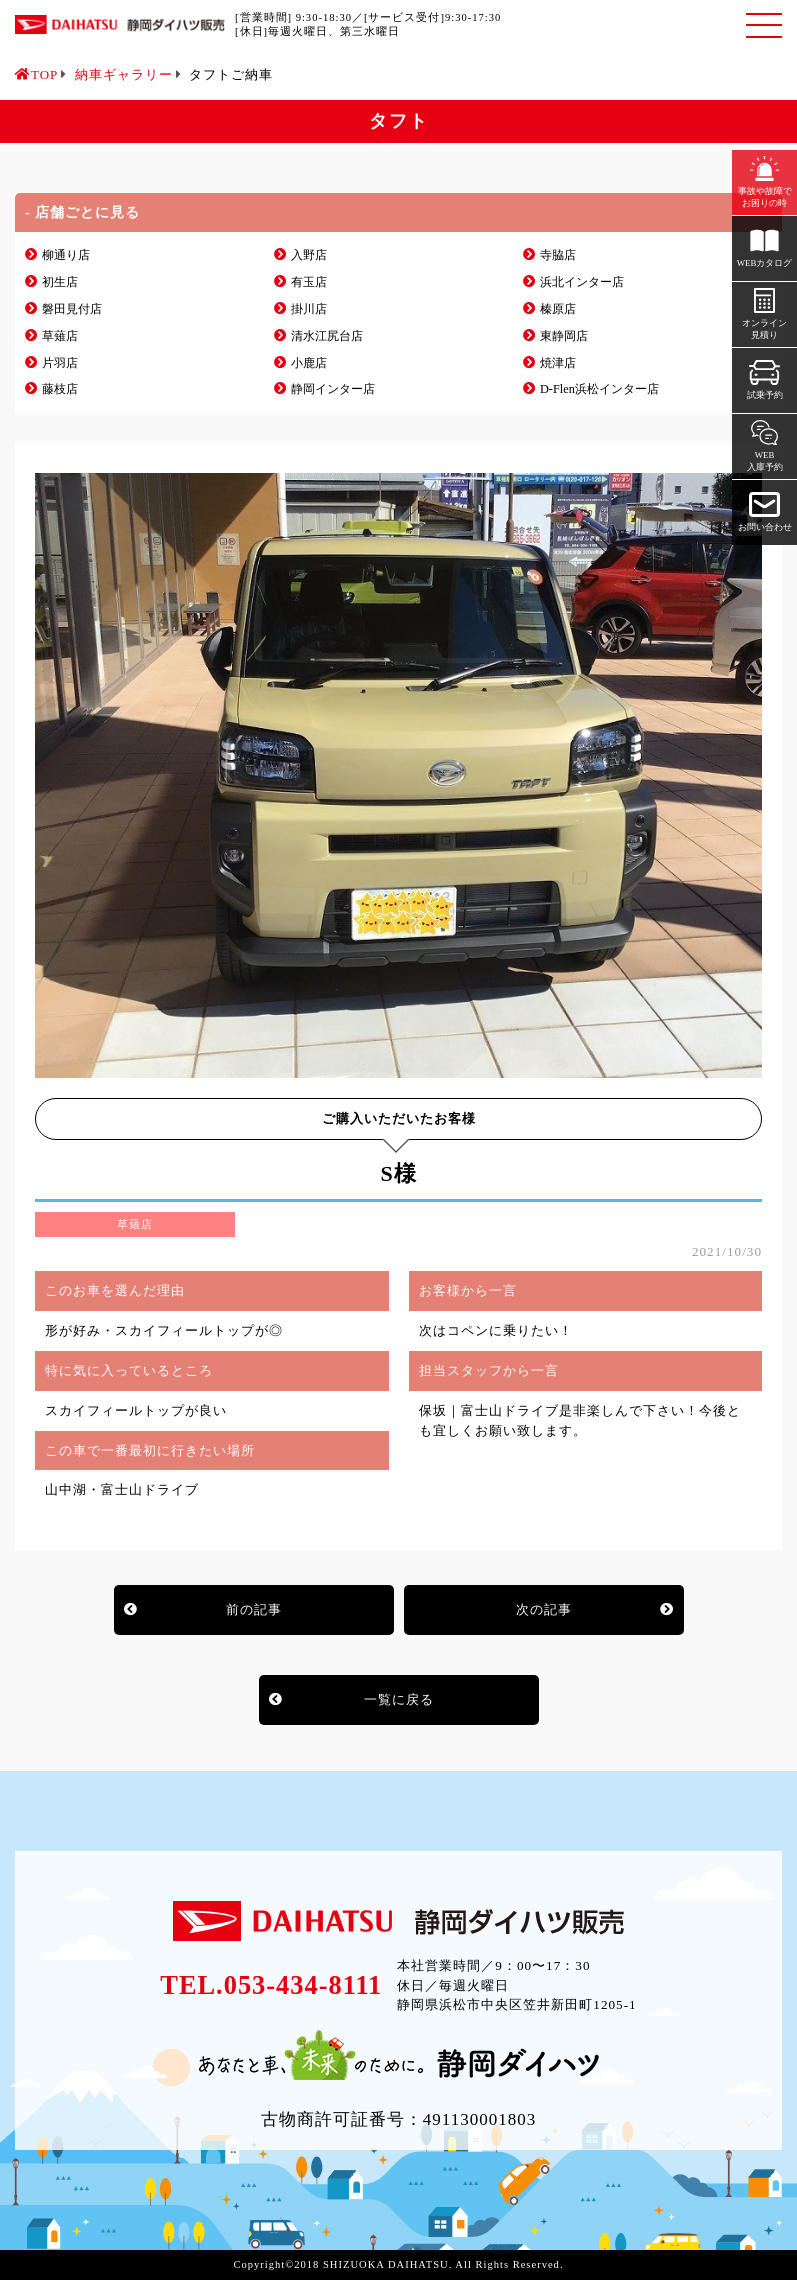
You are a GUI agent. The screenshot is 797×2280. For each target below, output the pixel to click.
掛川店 (309, 309)
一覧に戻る (399, 1699)
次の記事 (544, 1609)
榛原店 (558, 309)
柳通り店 (66, 255)
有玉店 (309, 282)
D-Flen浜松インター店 (599, 389)
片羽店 (60, 363)
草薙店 (60, 336)
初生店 (60, 282)
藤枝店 (60, 389)
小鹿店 (309, 363)
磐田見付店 (72, 309)
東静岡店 (564, 336)
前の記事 (254, 1609)
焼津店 (558, 363)
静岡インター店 (333, 389)
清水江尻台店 (327, 336)
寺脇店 (558, 255)
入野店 (309, 255)
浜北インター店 (582, 282)
